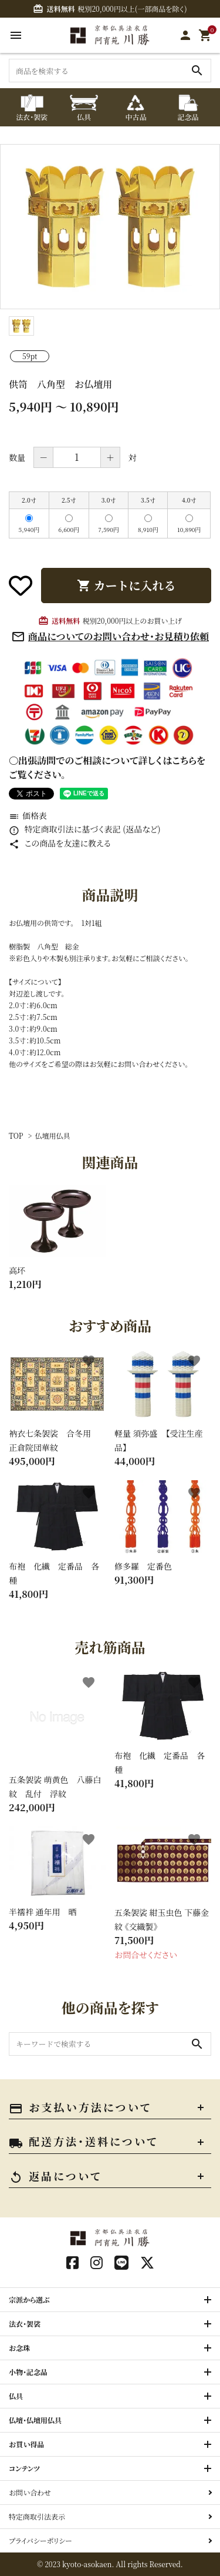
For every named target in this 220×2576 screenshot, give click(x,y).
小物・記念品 (28, 2372)
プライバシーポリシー (40, 2540)
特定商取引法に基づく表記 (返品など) (85, 829)
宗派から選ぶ (29, 2299)
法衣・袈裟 (24, 2324)
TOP (16, 1135)
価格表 (28, 815)
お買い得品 (27, 2444)
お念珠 (19, 2348)
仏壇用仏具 (52, 1135)
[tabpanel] (110, 226)
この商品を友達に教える (60, 843)
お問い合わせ (30, 2492)
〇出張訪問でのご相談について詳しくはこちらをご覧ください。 (107, 767)
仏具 (16, 2396)
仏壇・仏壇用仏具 (35, 2420)
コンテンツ (24, 2468)
